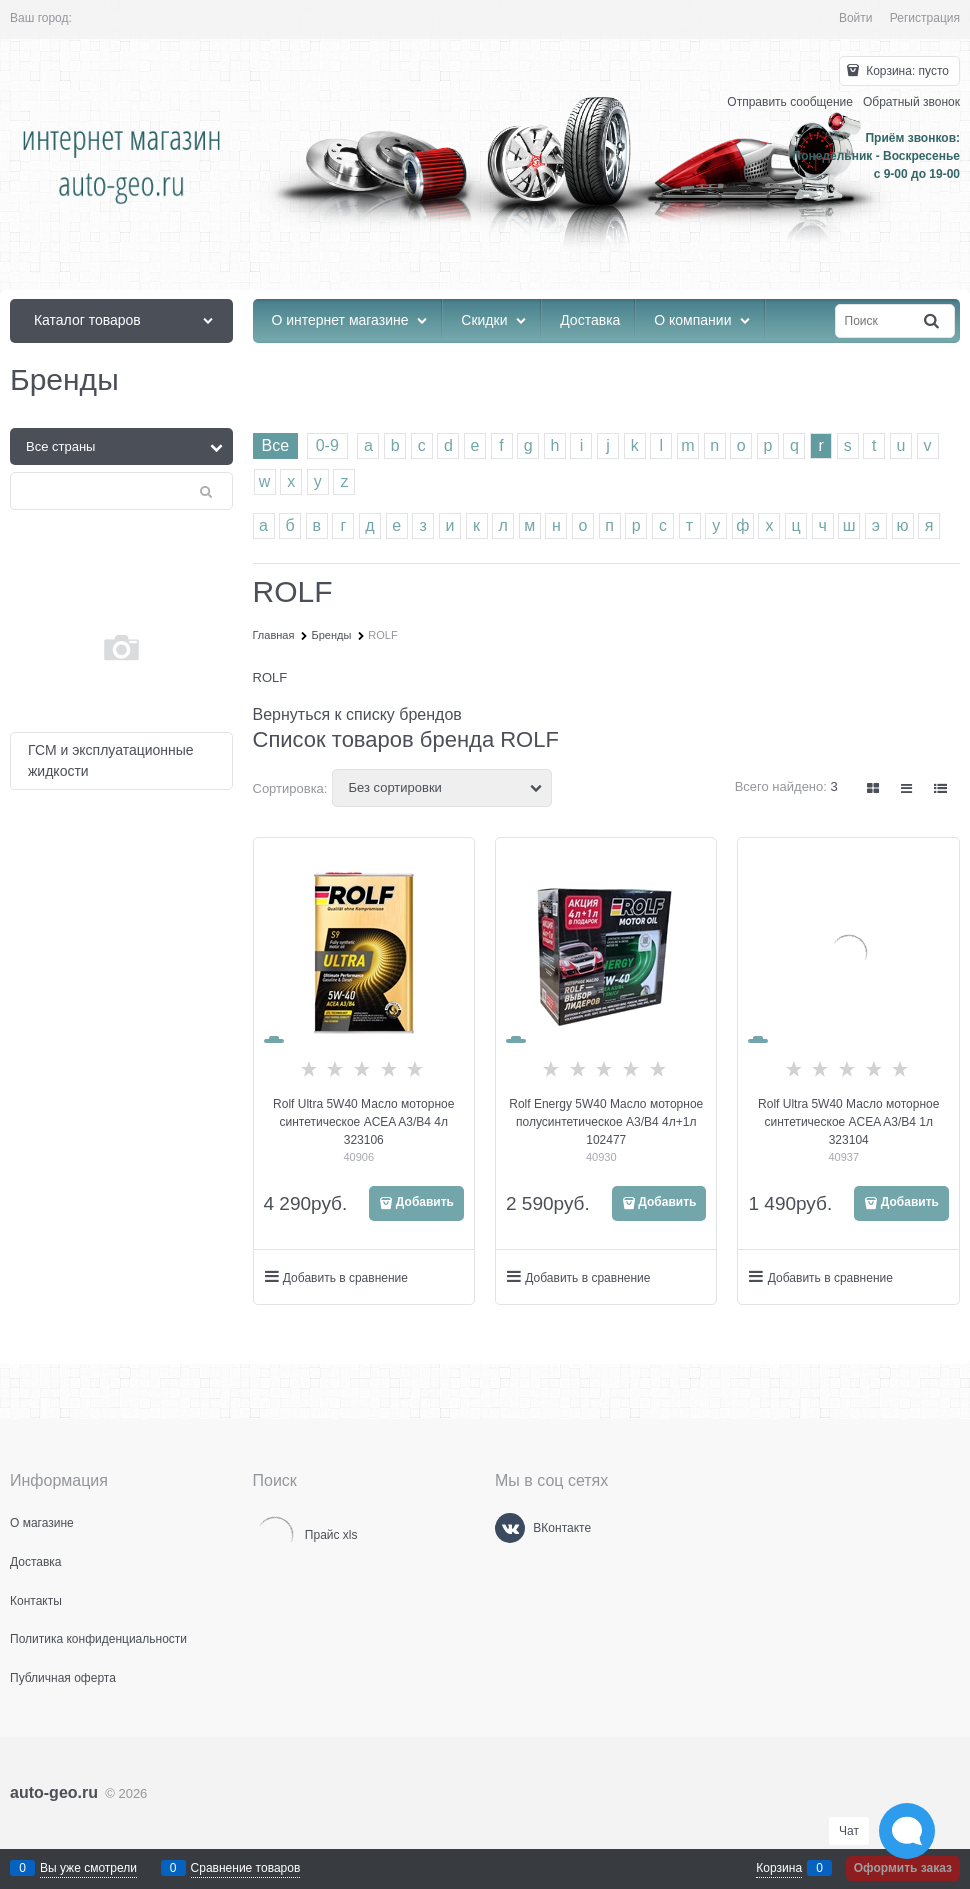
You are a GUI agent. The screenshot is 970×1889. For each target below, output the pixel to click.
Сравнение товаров (246, 1868)
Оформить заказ (903, 1868)
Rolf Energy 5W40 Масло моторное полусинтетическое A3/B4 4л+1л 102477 (606, 1122)
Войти (856, 18)
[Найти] (933, 321)
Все (276, 445)
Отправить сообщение (790, 102)
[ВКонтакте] (510, 1528)
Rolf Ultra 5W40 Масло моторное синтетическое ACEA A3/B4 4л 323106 (363, 1122)
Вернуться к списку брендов (357, 714)
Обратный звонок (911, 102)
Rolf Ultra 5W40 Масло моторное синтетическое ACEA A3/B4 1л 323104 (848, 1122)
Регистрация (925, 18)
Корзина (779, 1868)
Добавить (425, 1202)
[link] (874, 788)
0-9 (327, 445)
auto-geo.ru (54, 1792)
